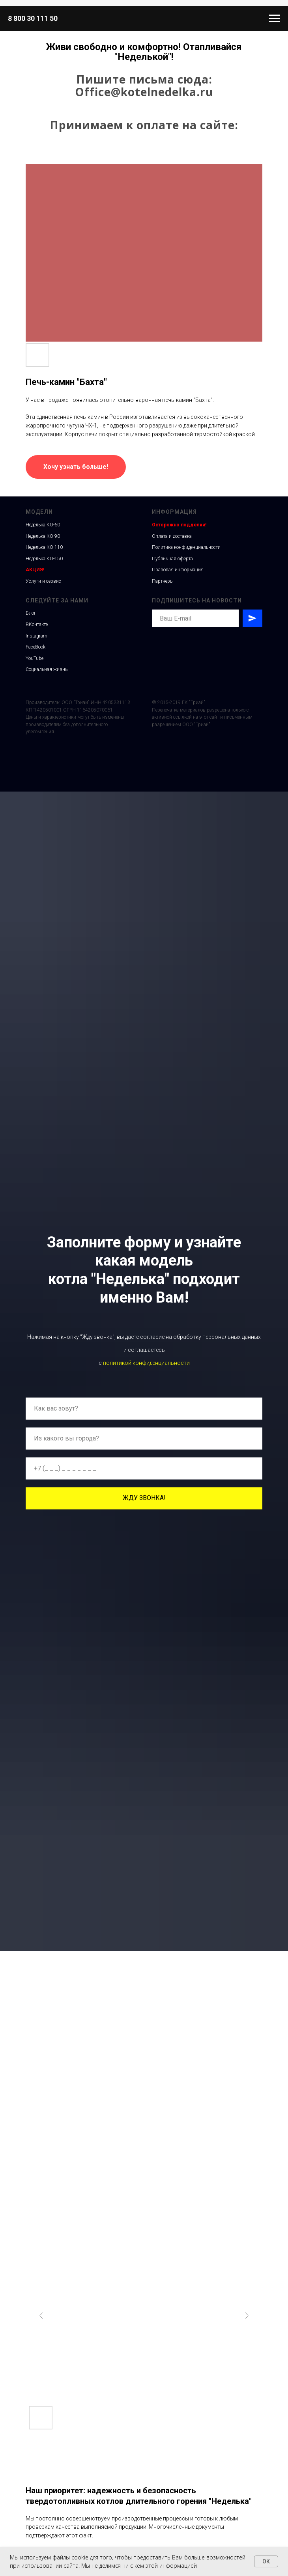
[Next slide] (246, 2315)
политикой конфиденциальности (146, 1363)
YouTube (34, 658)
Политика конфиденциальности (186, 547)
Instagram (36, 636)
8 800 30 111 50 (33, 18)
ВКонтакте (37, 624)
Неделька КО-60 (43, 525)
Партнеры (163, 581)
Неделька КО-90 (43, 536)
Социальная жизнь (46, 669)
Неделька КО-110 (44, 547)
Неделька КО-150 (44, 558)
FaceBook (35, 647)
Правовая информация (178, 569)
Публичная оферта (172, 558)
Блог (31, 613)
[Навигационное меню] (274, 18)
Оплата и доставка (172, 536)
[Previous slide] (41, 2315)
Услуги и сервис (43, 581)
